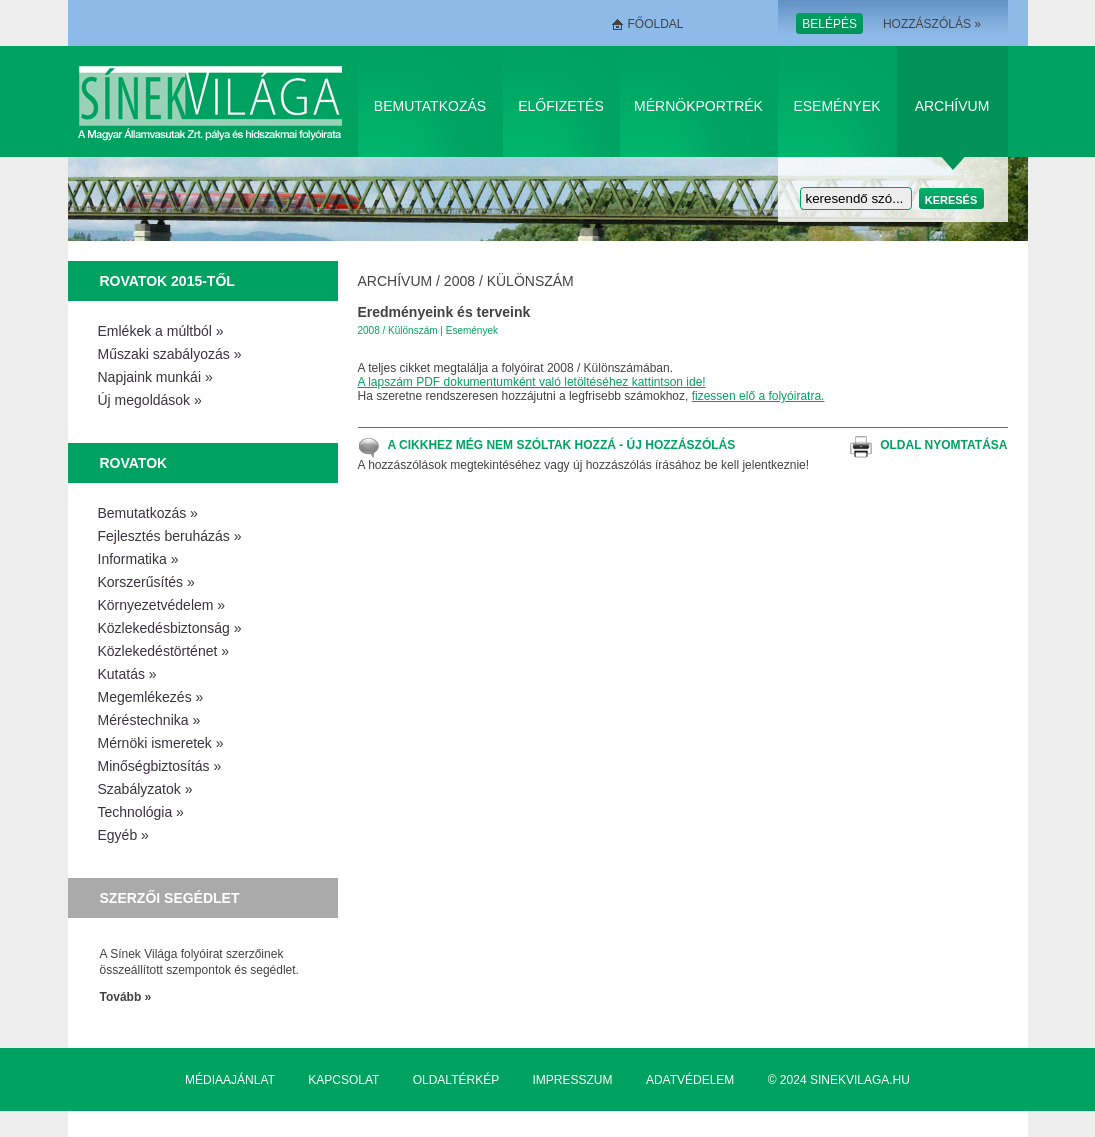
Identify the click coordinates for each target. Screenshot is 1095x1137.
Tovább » (126, 997)
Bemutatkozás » (148, 513)
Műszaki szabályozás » (170, 354)
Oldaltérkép (456, 1080)
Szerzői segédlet (170, 898)
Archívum (952, 106)
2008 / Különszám (509, 281)
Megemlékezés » (151, 697)
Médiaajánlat (230, 1080)
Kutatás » (127, 674)
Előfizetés (561, 106)
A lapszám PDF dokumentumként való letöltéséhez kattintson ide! (532, 382)
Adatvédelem (690, 1080)
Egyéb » (123, 835)
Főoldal (656, 24)
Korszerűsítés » (146, 582)
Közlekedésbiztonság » (170, 628)
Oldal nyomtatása (943, 445)
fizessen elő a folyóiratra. (758, 396)
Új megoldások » (150, 400)
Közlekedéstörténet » (164, 651)
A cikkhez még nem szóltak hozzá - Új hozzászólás (562, 445)
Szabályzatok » (145, 789)
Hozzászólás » (932, 24)
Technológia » (141, 812)
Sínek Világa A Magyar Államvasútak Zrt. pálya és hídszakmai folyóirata (213, 101)
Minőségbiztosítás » (160, 766)
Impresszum (573, 1080)
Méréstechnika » (149, 720)
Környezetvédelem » (162, 605)
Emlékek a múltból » (161, 331)
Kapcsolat (343, 1080)
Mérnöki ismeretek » (161, 743)
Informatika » (138, 559)
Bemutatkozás (430, 106)
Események (836, 106)
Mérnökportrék (698, 106)
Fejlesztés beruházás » (170, 536)
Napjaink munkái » (155, 377)
